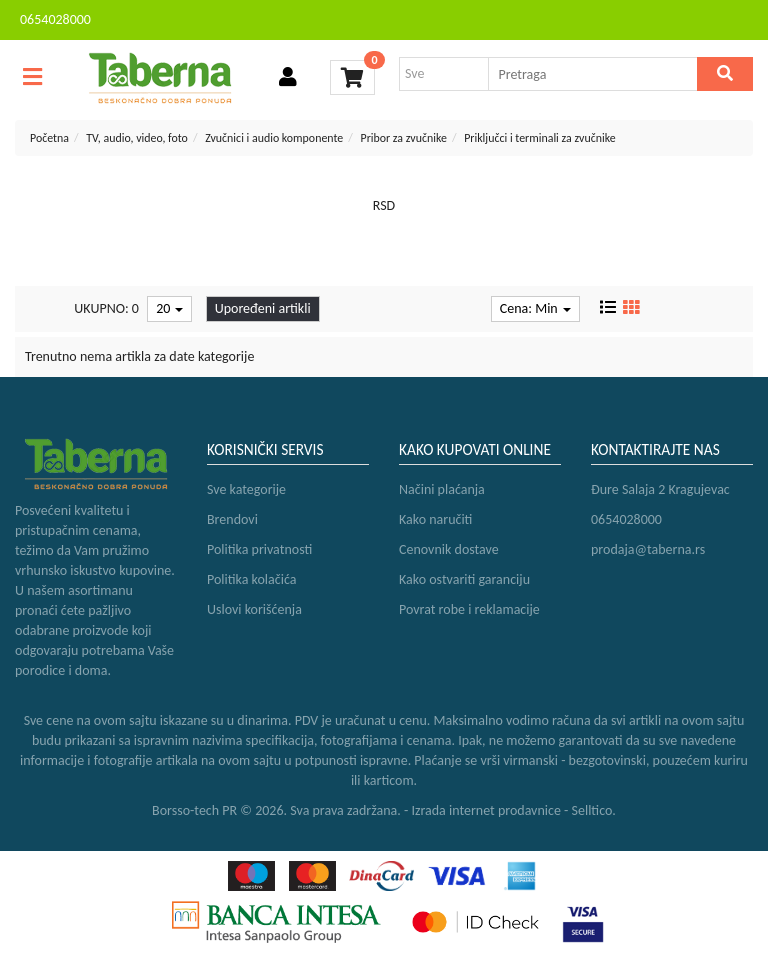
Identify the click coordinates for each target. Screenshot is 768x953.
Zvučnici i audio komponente (274, 138)
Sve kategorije (246, 489)
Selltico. (594, 810)
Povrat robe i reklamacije (469, 609)
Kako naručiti (435, 519)
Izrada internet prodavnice (486, 810)
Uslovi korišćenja (254, 609)
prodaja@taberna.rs (648, 549)
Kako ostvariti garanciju (464, 579)
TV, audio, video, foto (137, 138)
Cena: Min (535, 308)
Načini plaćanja (442, 489)
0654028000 (55, 19)
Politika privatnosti (259, 549)
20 (169, 308)
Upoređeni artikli (263, 308)
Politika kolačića (251, 579)
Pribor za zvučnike (403, 138)
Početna (49, 138)
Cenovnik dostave (449, 549)
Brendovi (232, 519)
